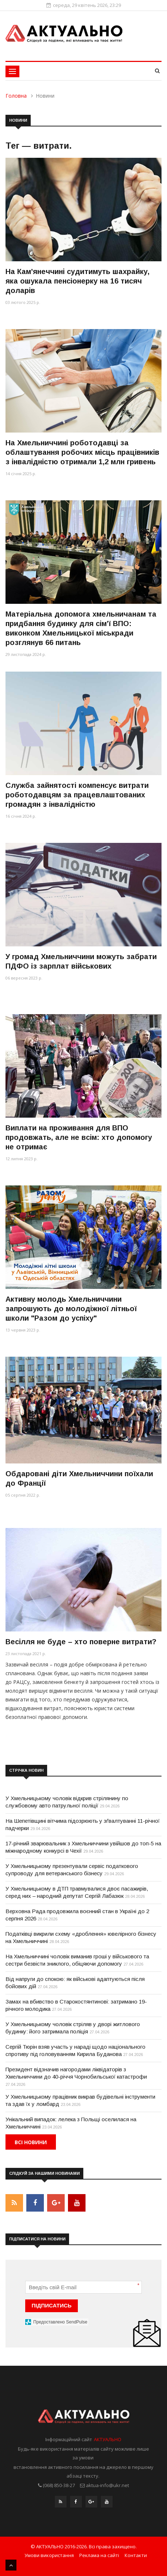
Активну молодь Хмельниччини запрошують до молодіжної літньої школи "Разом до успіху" (71, 1308)
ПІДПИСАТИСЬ (52, 2305)
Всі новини (31, 2142)
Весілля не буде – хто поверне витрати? (80, 1642)
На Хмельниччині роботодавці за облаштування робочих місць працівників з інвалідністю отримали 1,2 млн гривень (82, 452)
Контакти (136, 2555)
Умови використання (49, 2555)
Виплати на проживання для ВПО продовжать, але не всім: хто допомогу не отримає (78, 1137)
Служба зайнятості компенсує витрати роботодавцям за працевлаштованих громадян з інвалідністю (77, 794)
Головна (16, 95)
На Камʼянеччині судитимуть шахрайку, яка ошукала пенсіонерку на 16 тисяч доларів (77, 280)
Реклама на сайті (99, 2555)
